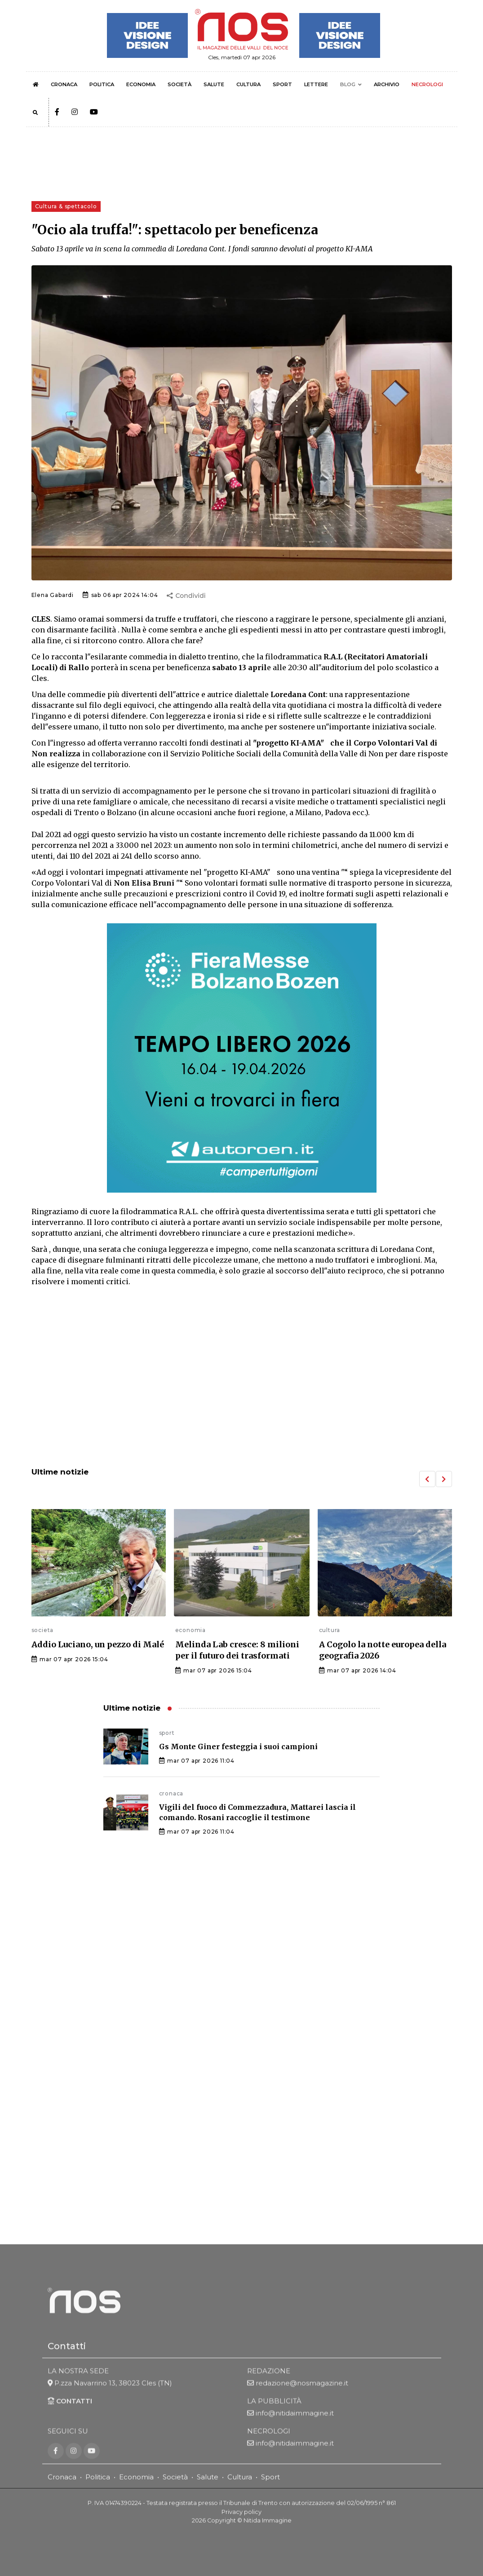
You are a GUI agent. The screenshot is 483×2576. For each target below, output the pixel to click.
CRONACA (64, 84)
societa (42, 1630)
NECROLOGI (427, 84)
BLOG (347, 84)
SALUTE (214, 84)
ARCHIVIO (386, 84)
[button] (427, 1479)
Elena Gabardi (52, 595)
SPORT (282, 84)
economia (190, 1630)
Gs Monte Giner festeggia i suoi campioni (238, 1746)
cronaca (171, 1793)
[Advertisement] (241, 1386)
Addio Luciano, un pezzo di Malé (97, 1644)
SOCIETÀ (179, 84)
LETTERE (316, 84)
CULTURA (248, 84)
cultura (330, 1630)
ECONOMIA (140, 84)
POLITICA (101, 84)
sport (167, 1732)
